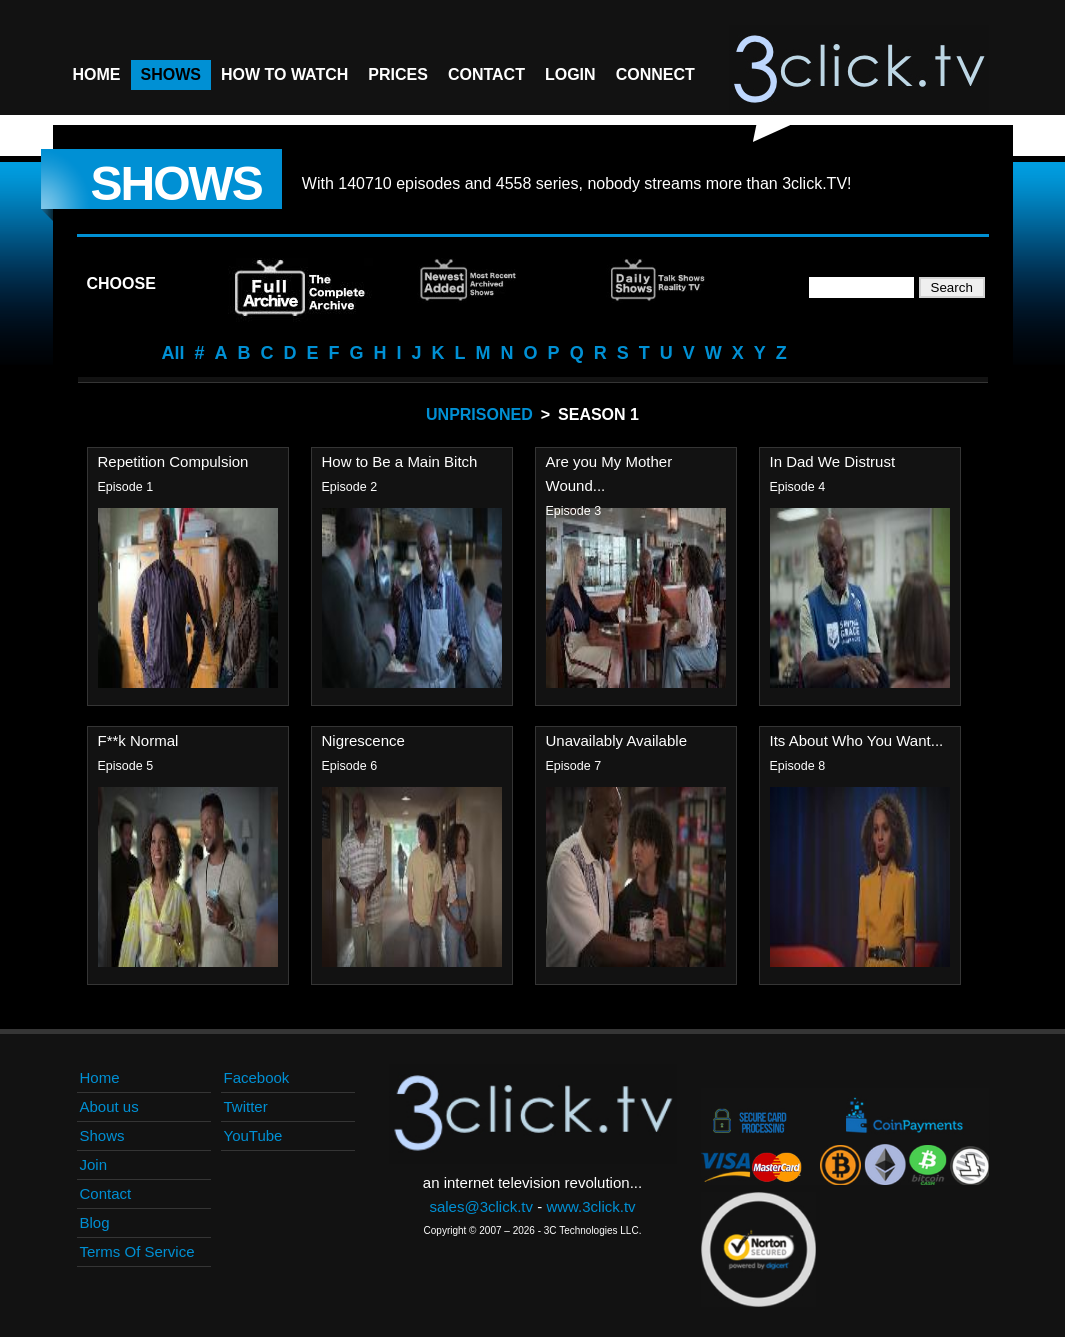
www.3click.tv (590, 1206)
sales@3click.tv (481, 1206)
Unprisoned (479, 414)
